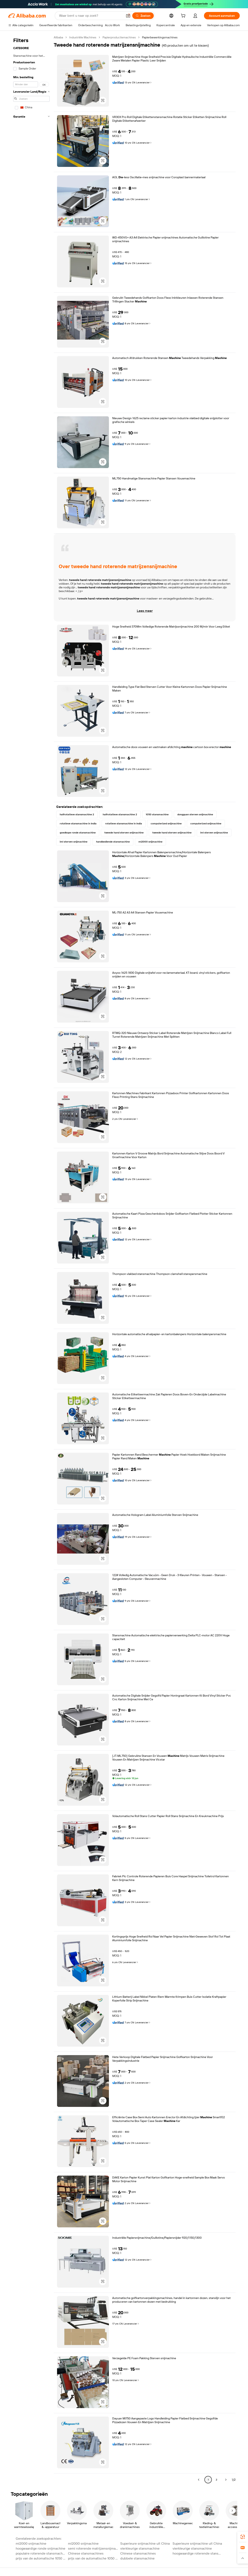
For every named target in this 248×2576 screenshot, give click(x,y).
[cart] (184, 16)
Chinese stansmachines (86, 2553)
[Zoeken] (143, 15)
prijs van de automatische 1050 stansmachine (41, 2558)
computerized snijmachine (166, 823)
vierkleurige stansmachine (140, 2548)
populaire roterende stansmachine (41, 2553)
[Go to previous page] (199, 2479)
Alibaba (58, 37)
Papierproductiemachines (119, 37)
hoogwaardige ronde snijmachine (40, 2548)
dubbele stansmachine (137, 2558)
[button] (128, 15)
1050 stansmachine (157, 814)
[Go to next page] (226, 2479)
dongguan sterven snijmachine (195, 814)
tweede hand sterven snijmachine (124, 832)
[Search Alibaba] (90, 15)
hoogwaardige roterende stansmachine (197, 2553)
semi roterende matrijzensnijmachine (93, 2548)
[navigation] (31, 1260)
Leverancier (144, 82)
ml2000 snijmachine (150, 841)
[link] (242, 2536)
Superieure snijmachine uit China (145, 2543)
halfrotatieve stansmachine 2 (77, 814)
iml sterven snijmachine (214, 832)
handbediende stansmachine (113, 841)
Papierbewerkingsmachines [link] (160, 37)
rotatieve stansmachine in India (78, 823)
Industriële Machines (82, 37)
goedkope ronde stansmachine (78, 832)
